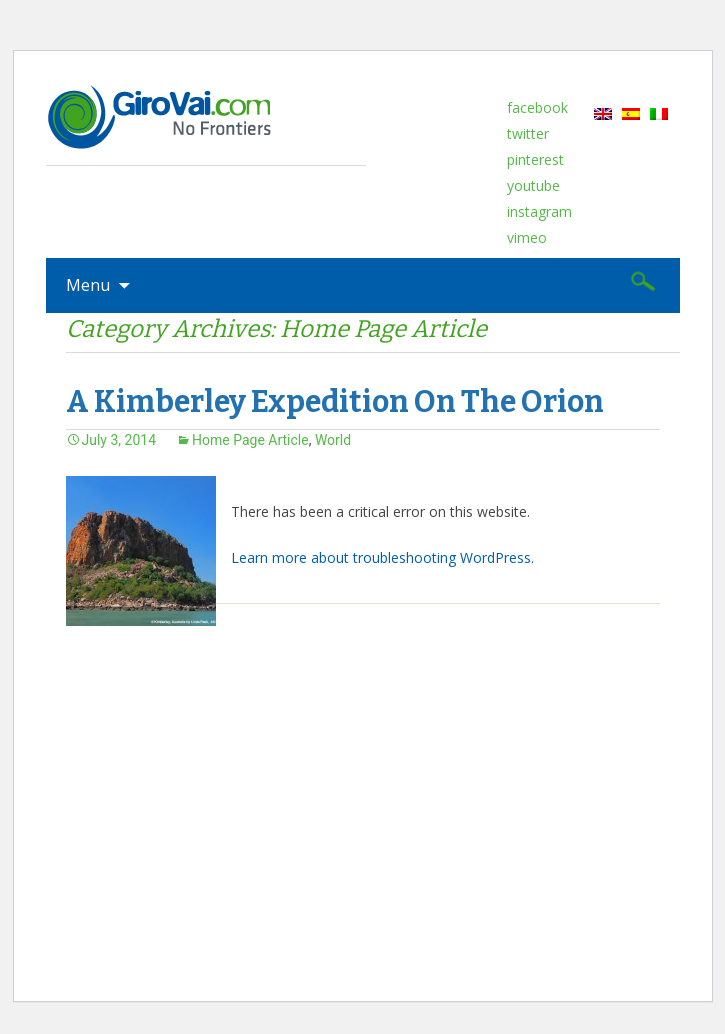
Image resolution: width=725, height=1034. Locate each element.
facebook (537, 107)
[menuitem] (603, 113)
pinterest (535, 159)
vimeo (527, 237)
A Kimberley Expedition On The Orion (335, 402)
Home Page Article (250, 440)
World (333, 440)
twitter (528, 133)
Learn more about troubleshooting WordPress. (382, 557)
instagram (539, 211)
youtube (533, 185)
